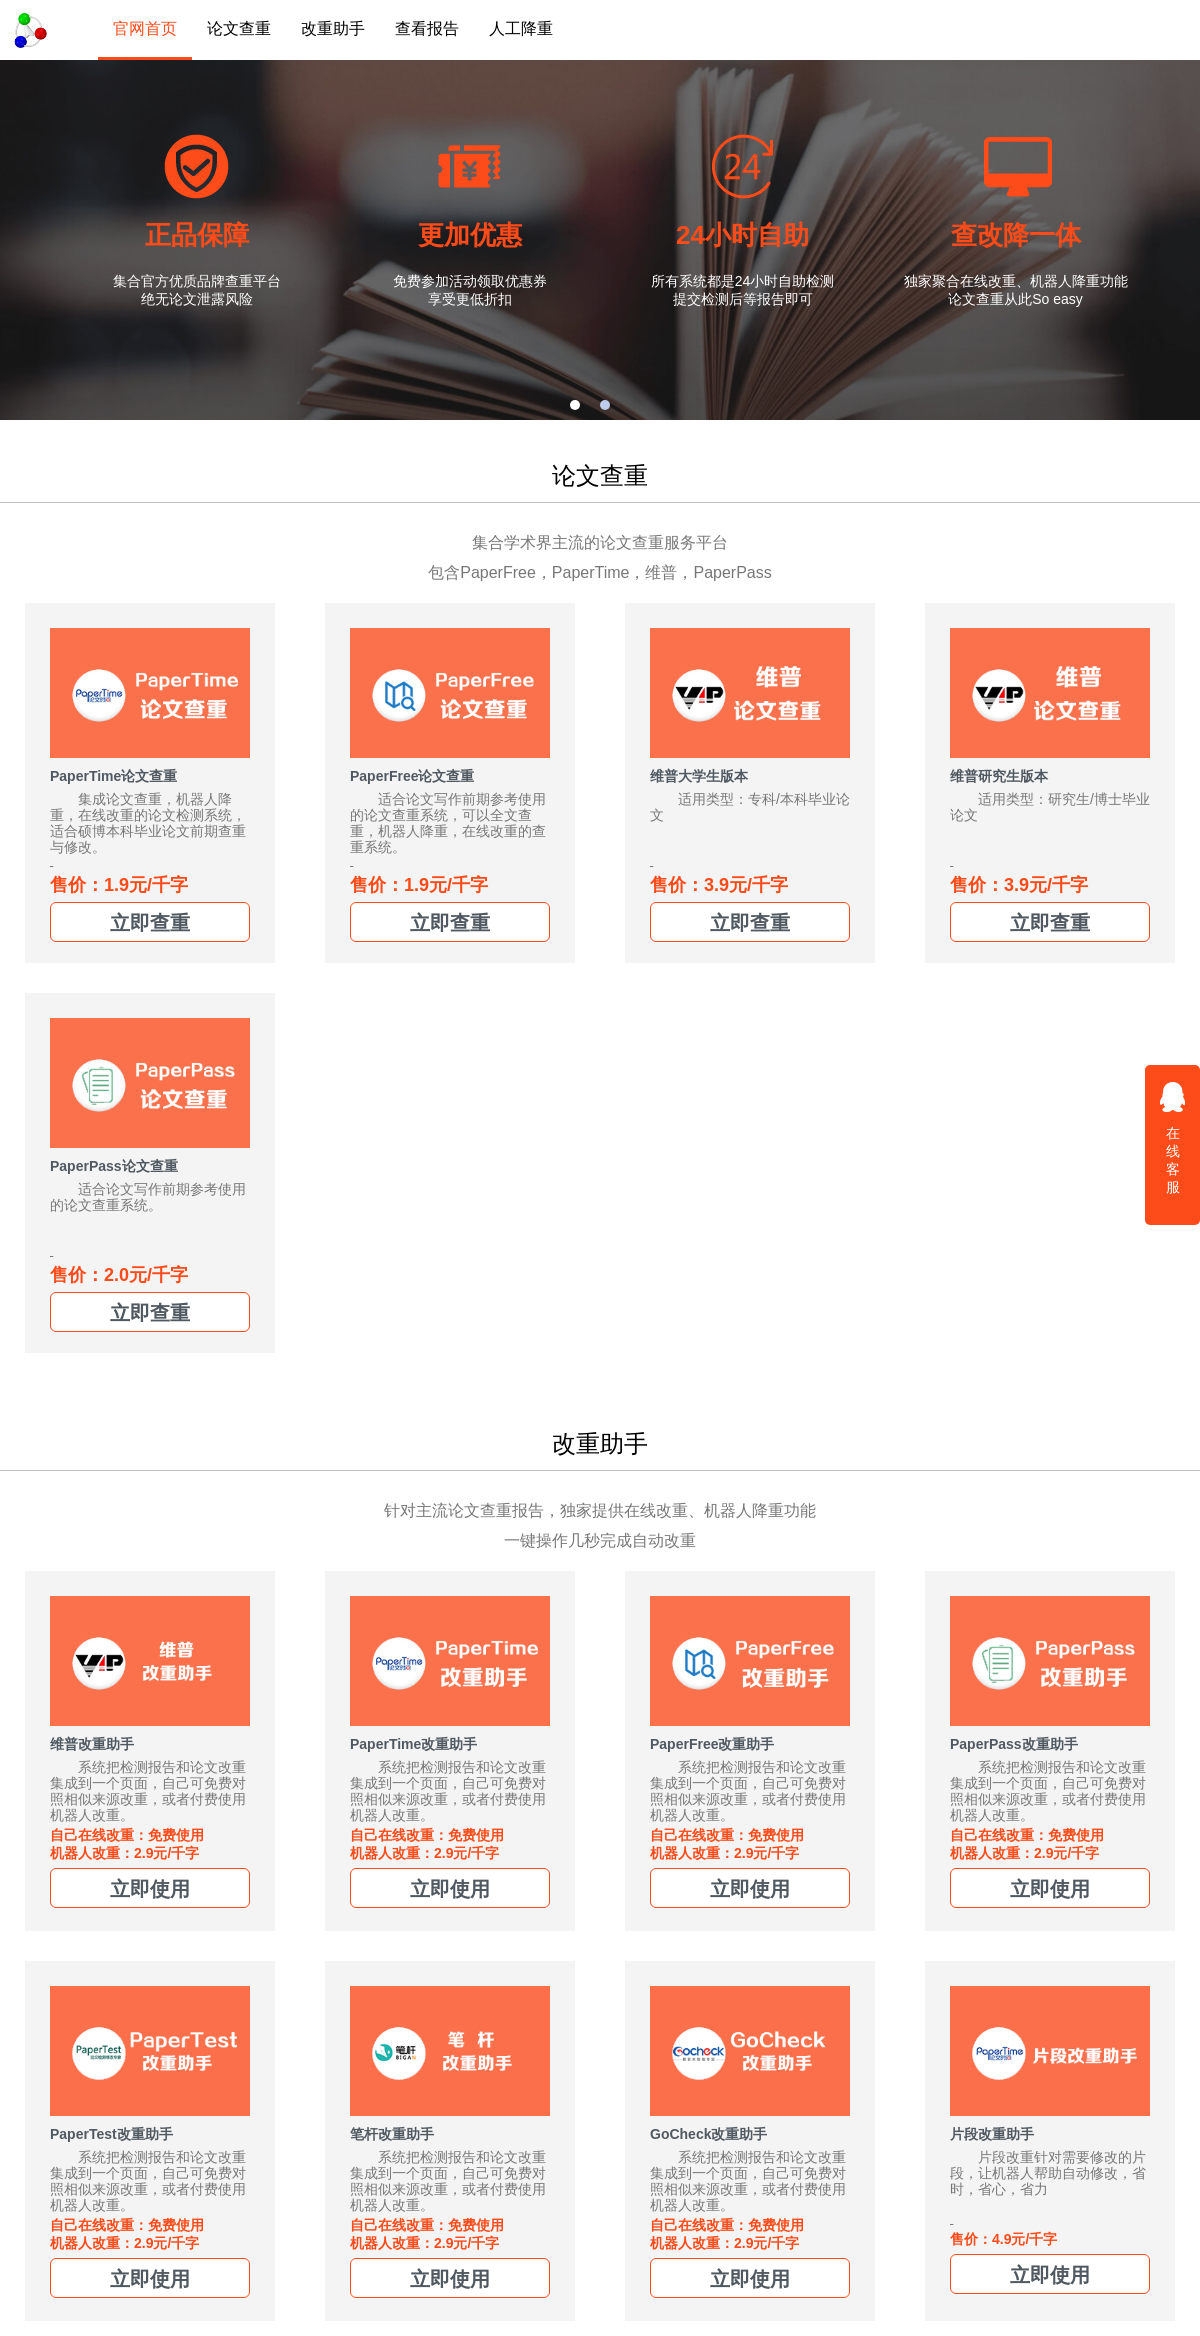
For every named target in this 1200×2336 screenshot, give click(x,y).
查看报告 (427, 28)
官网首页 (145, 28)
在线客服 (1173, 1137)
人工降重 (521, 28)
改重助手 (333, 28)
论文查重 (239, 28)
